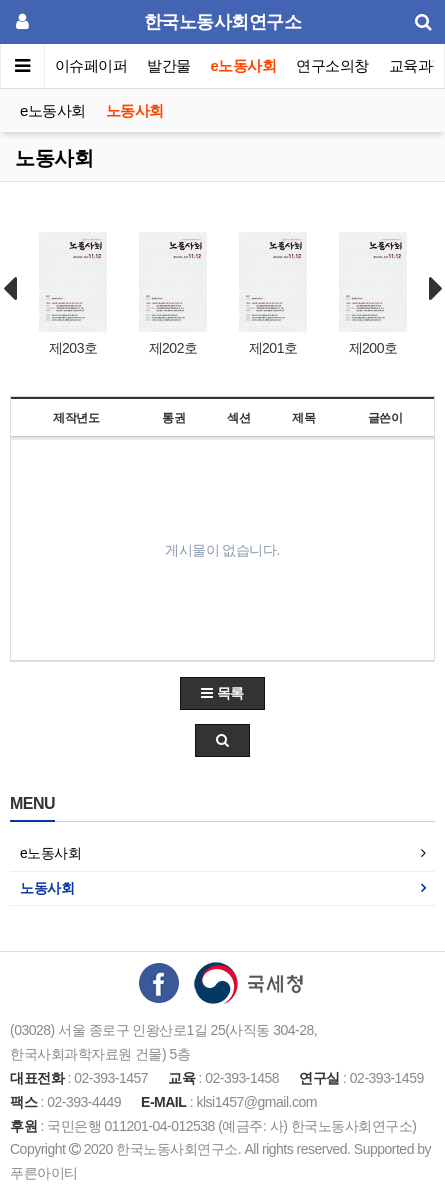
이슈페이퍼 (91, 65)
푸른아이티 (44, 1173)
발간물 (169, 65)
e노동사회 (244, 65)
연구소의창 (332, 65)
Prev (10, 289)
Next (436, 289)
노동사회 (135, 110)
